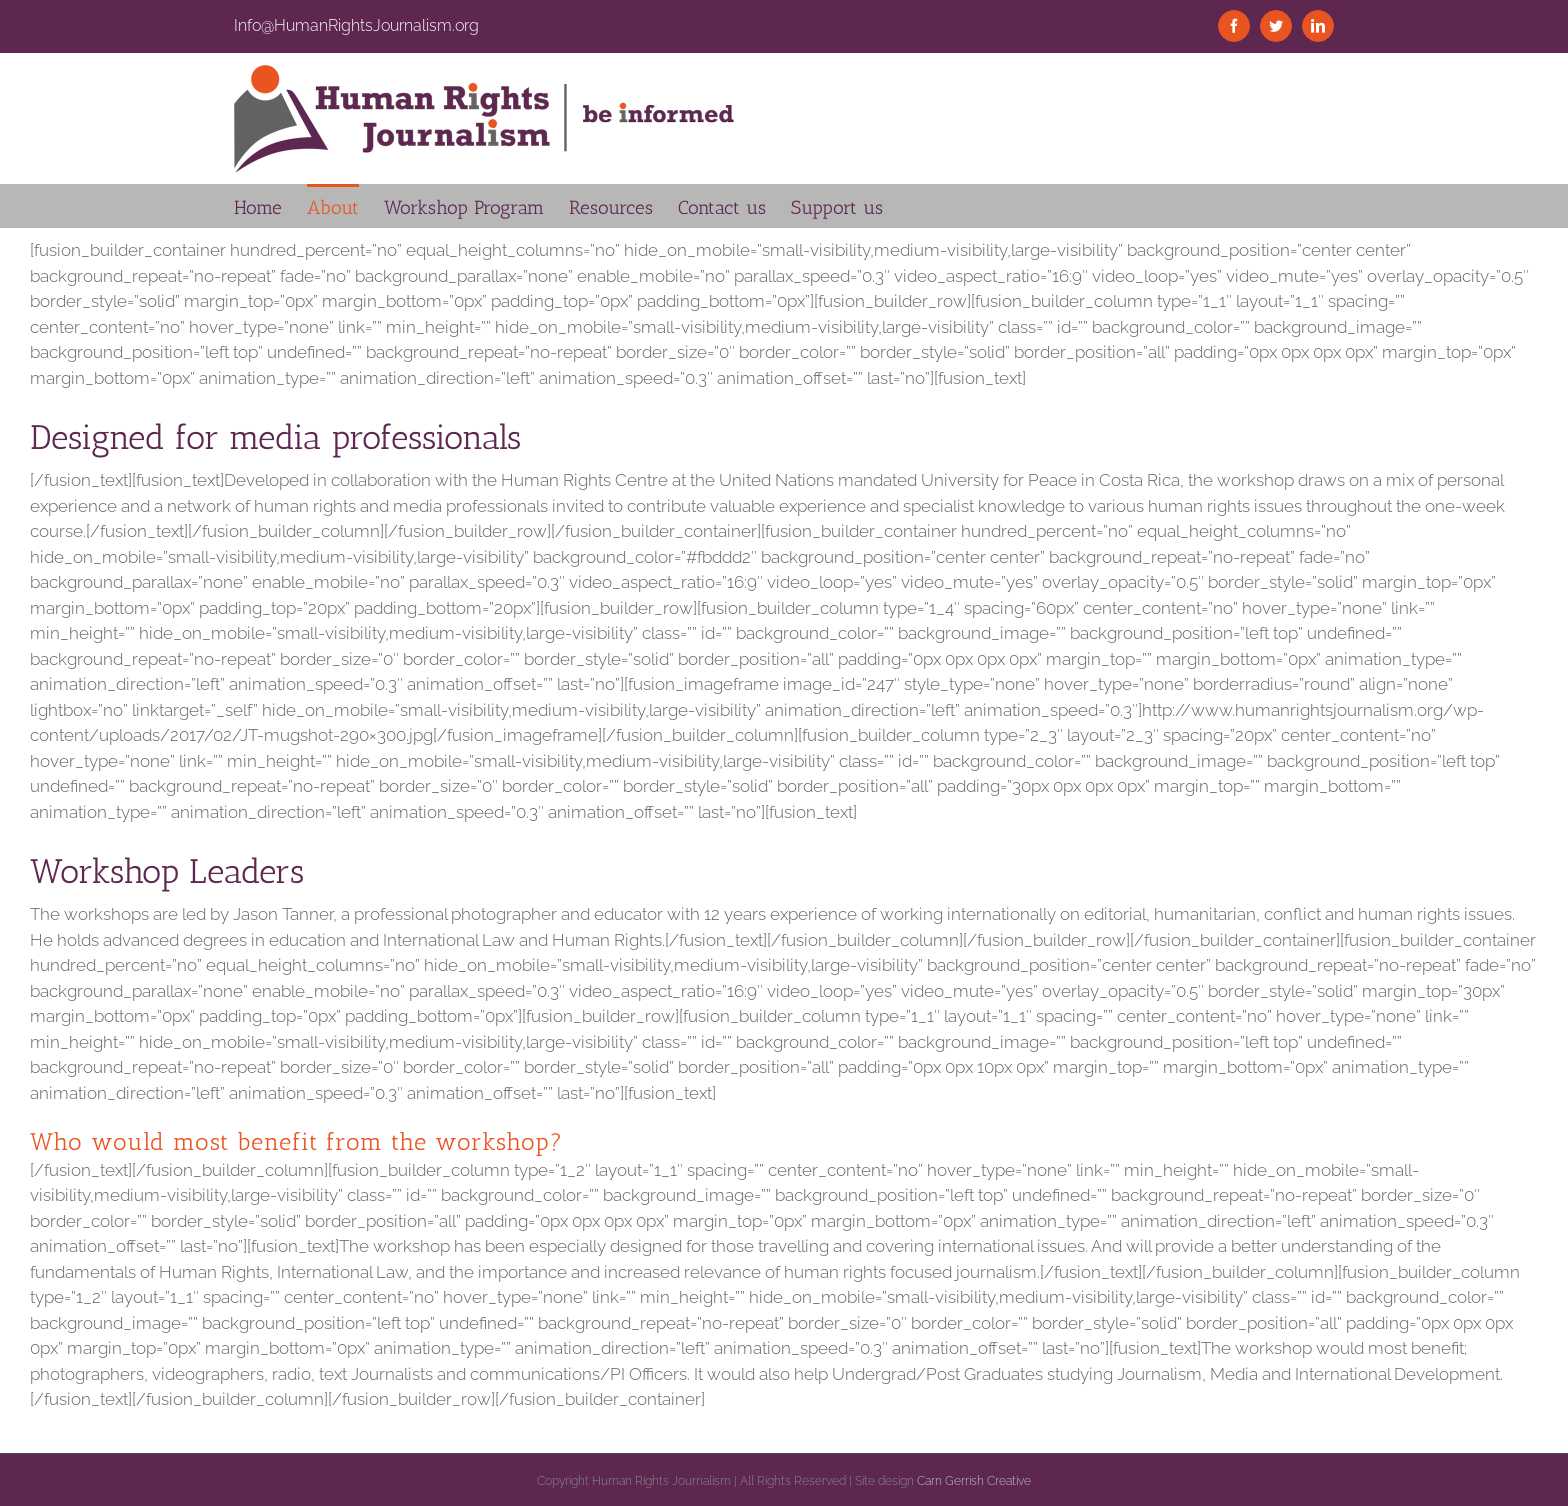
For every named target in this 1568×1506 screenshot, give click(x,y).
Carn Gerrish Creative (974, 1481)
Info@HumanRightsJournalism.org (356, 25)
